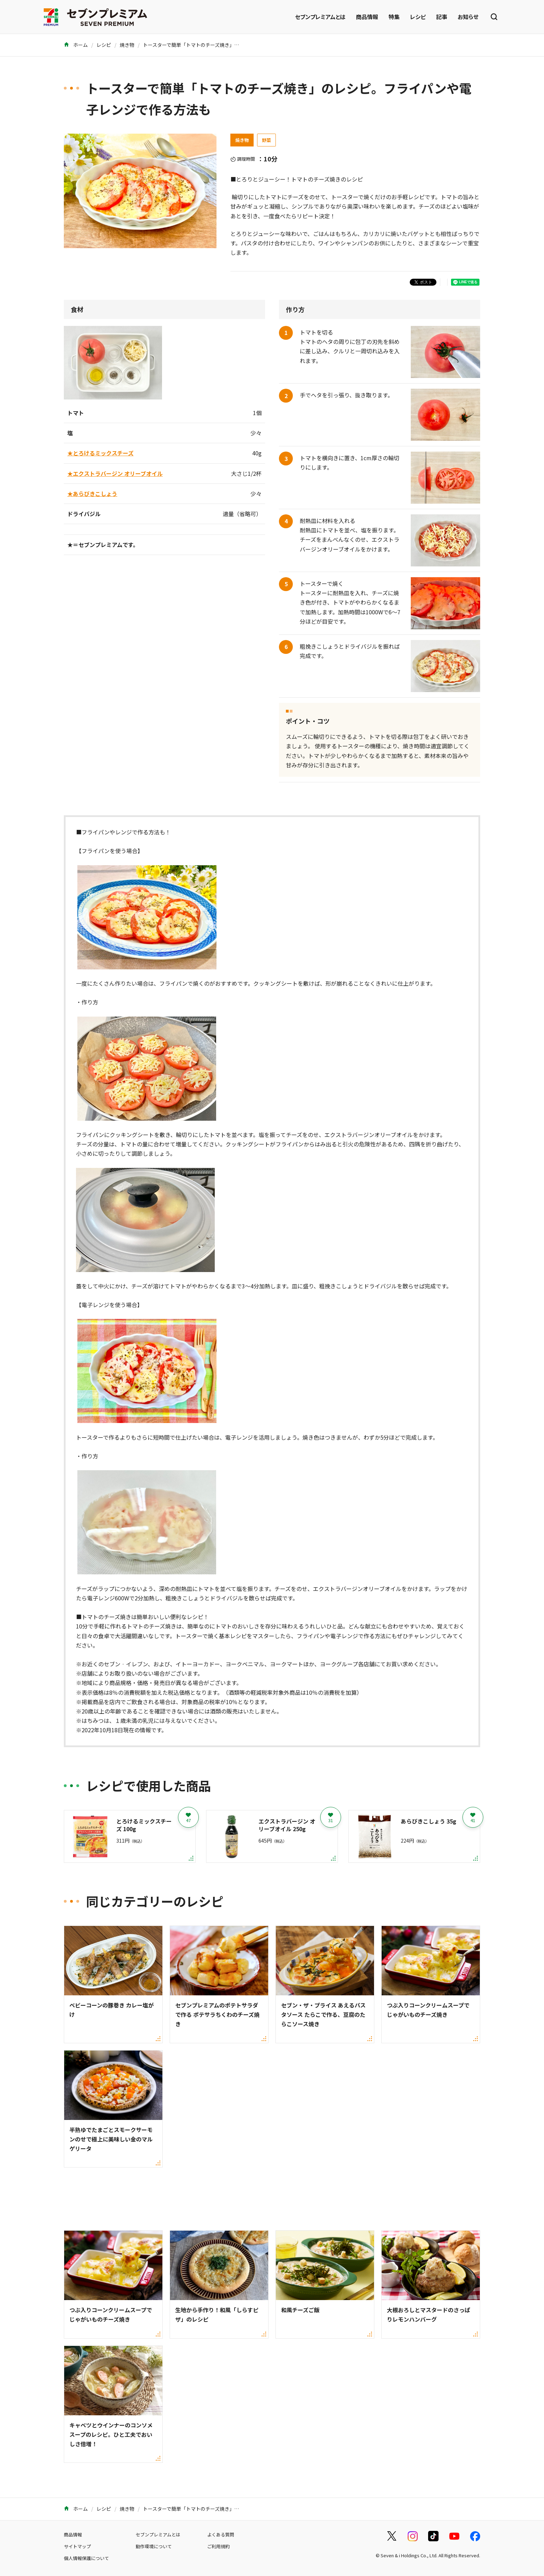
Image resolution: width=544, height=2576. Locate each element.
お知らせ (468, 16)
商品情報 (367, 16)
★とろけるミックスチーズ (100, 453)
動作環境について (154, 2546)
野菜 (266, 140)
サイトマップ (77, 2546)
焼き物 (127, 44)
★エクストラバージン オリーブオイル (115, 473)
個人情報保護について (86, 2558)
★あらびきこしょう (92, 493)
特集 (394, 16)
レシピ (418, 16)
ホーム (76, 44)
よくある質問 (220, 2534)
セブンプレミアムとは (320, 16)
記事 (441, 16)
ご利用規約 (218, 2546)
